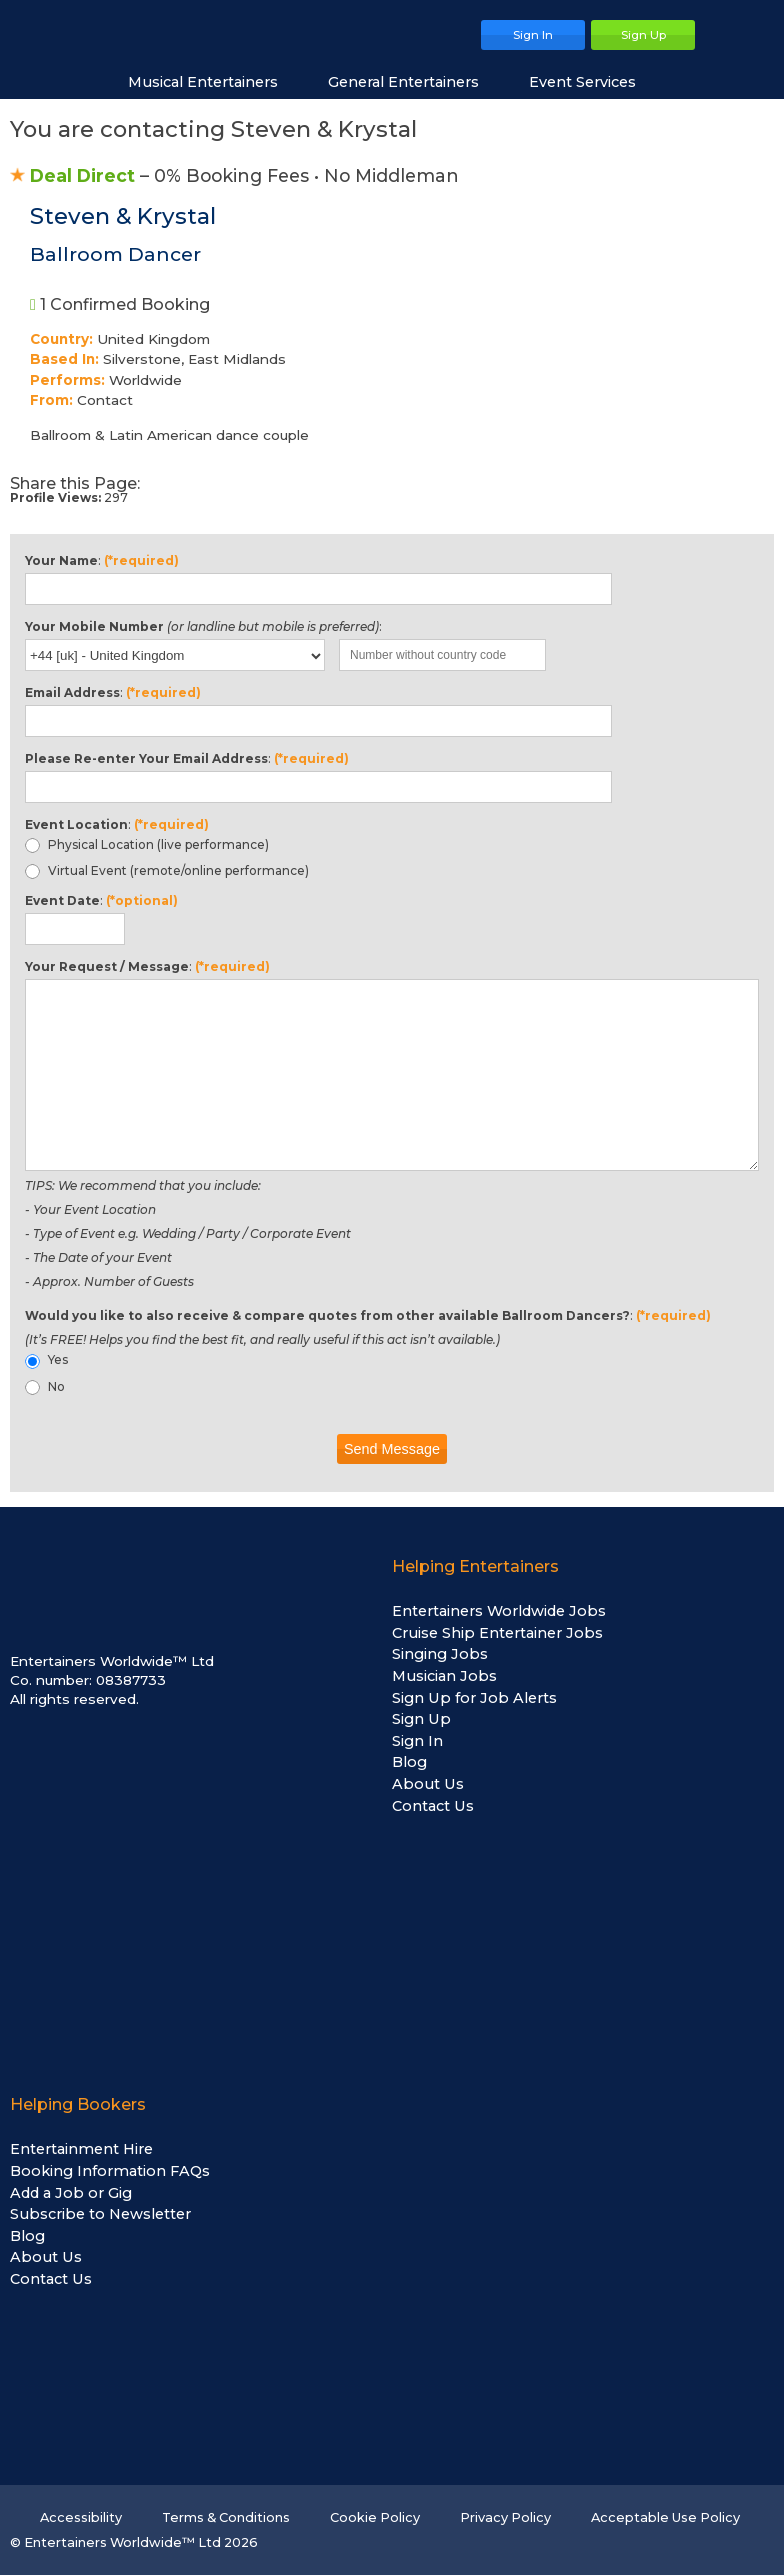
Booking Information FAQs (110, 2171)
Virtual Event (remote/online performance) (167, 871)
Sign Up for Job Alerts (474, 1698)
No (45, 1387)
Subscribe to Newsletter (100, 2214)
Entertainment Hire (81, 2149)
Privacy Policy (505, 2517)
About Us (428, 1784)
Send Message (392, 1449)
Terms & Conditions (226, 2517)
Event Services (592, 82)
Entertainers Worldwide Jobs (499, 1611)
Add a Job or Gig (71, 2193)
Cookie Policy (375, 2517)
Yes (46, 1360)
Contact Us (433, 1806)
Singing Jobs (440, 1654)
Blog (409, 1762)
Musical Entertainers (213, 82)
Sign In (417, 1741)
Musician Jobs (444, 1676)
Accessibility (81, 2517)
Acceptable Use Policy (665, 2517)
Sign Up (421, 1719)
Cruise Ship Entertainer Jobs (497, 1633)
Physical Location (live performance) (147, 845)
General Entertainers (413, 82)
